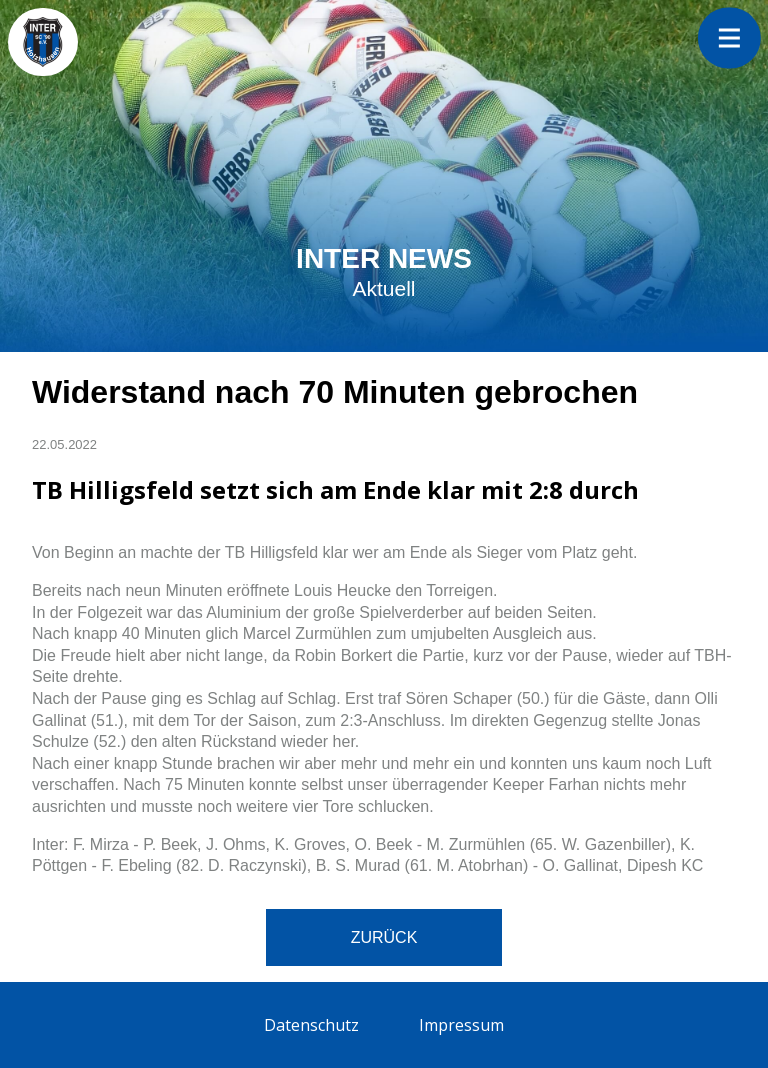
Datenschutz (311, 1025)
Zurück (384, 937)
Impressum (461, 1025)
